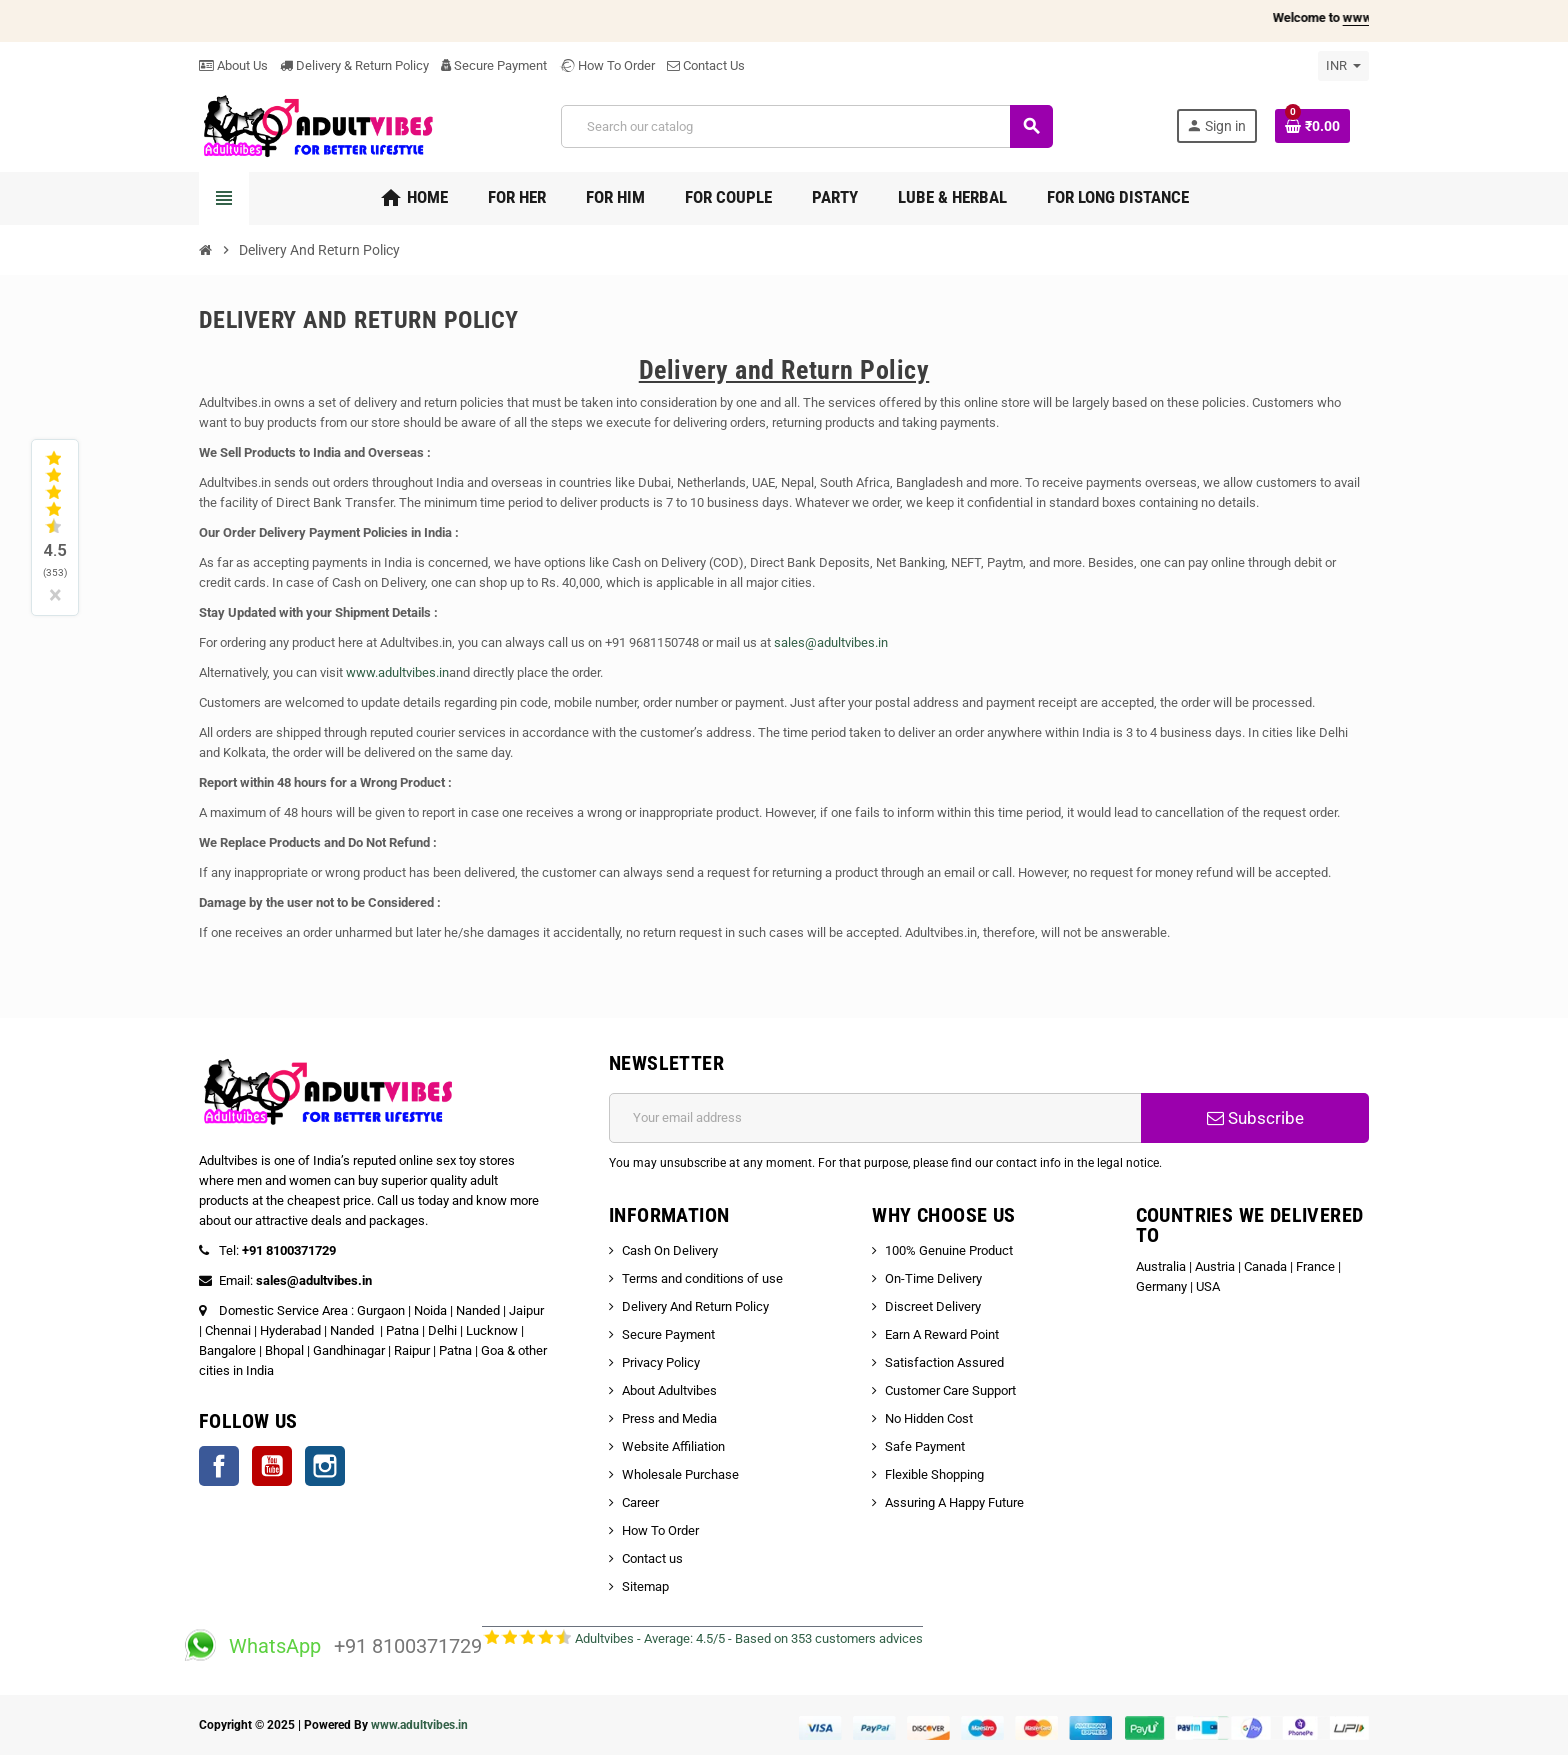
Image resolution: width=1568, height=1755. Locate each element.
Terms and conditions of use (702, 1278)
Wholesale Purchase (680, 1474)
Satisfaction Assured (944, 1362)
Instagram (325, 1466)
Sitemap (645, 1586)
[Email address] (875, 1118)
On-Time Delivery (933, 1278)
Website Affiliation (673, 1446)
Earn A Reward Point (942, 1334)
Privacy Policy (661, 1362)
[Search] (806, 126)
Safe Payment (925, 1446)
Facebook (219, 1466)
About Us (233, 65)
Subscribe (1255, 1118)
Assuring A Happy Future (954, 1502)
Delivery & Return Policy (354, 65)
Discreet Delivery (933, 1306)
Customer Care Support (950, 1390)
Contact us (652, 1558)
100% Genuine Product (949, 1250)
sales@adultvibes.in (831, 642)
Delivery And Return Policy (695, 1306)
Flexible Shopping (934, 1474)
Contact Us (706, 65)
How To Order (607, 65)
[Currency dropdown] (1343, 66)
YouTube (272, 1466)
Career (640, 1502)
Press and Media (669, 1418)
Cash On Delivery (670, 1250)
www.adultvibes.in (397, 672)
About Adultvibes (669, 1390)
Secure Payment (494, 65)
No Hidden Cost (929, 1418)
